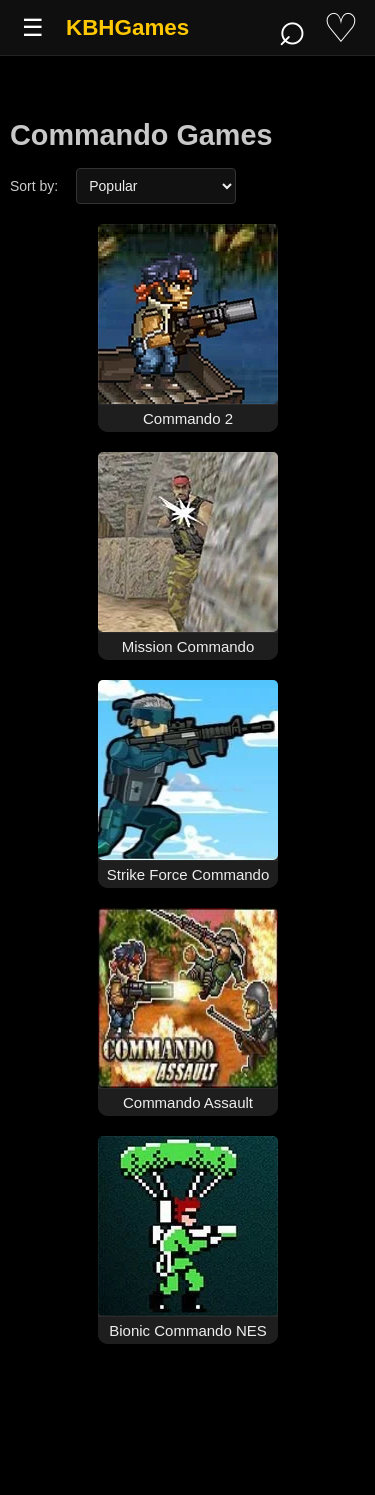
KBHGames (127, 27)
